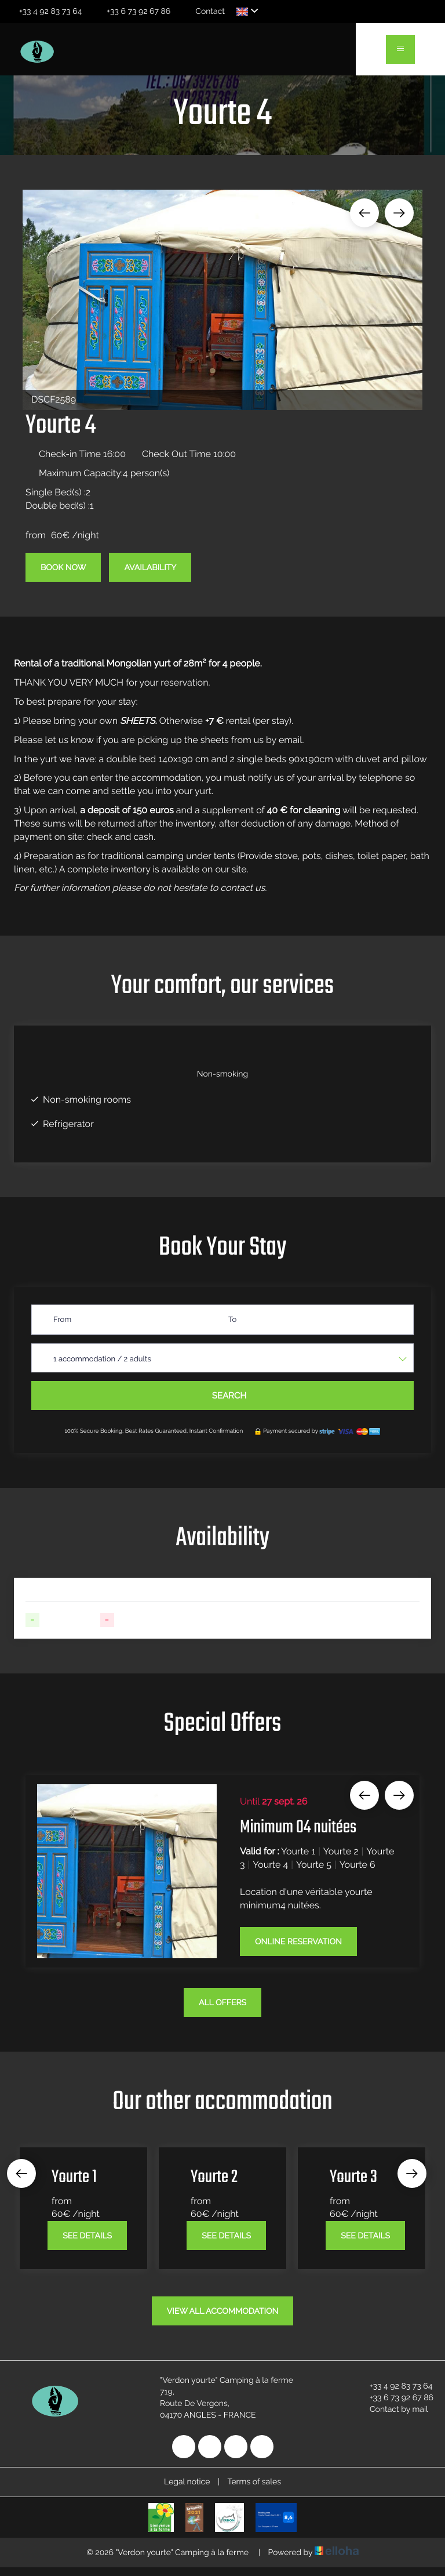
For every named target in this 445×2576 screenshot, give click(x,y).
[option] (222, 300)
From (62, 1320)
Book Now (63, 568)
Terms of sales (254, 2482)
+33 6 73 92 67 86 (394, 2398)
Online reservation (298, 1942)
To (232, 1320)
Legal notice (187, 2482)
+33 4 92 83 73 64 (394, 2386)
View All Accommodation (223, 2311)
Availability (150, 568)
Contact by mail (392, 2409)
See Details (87, 2236)
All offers (222, 2003)
